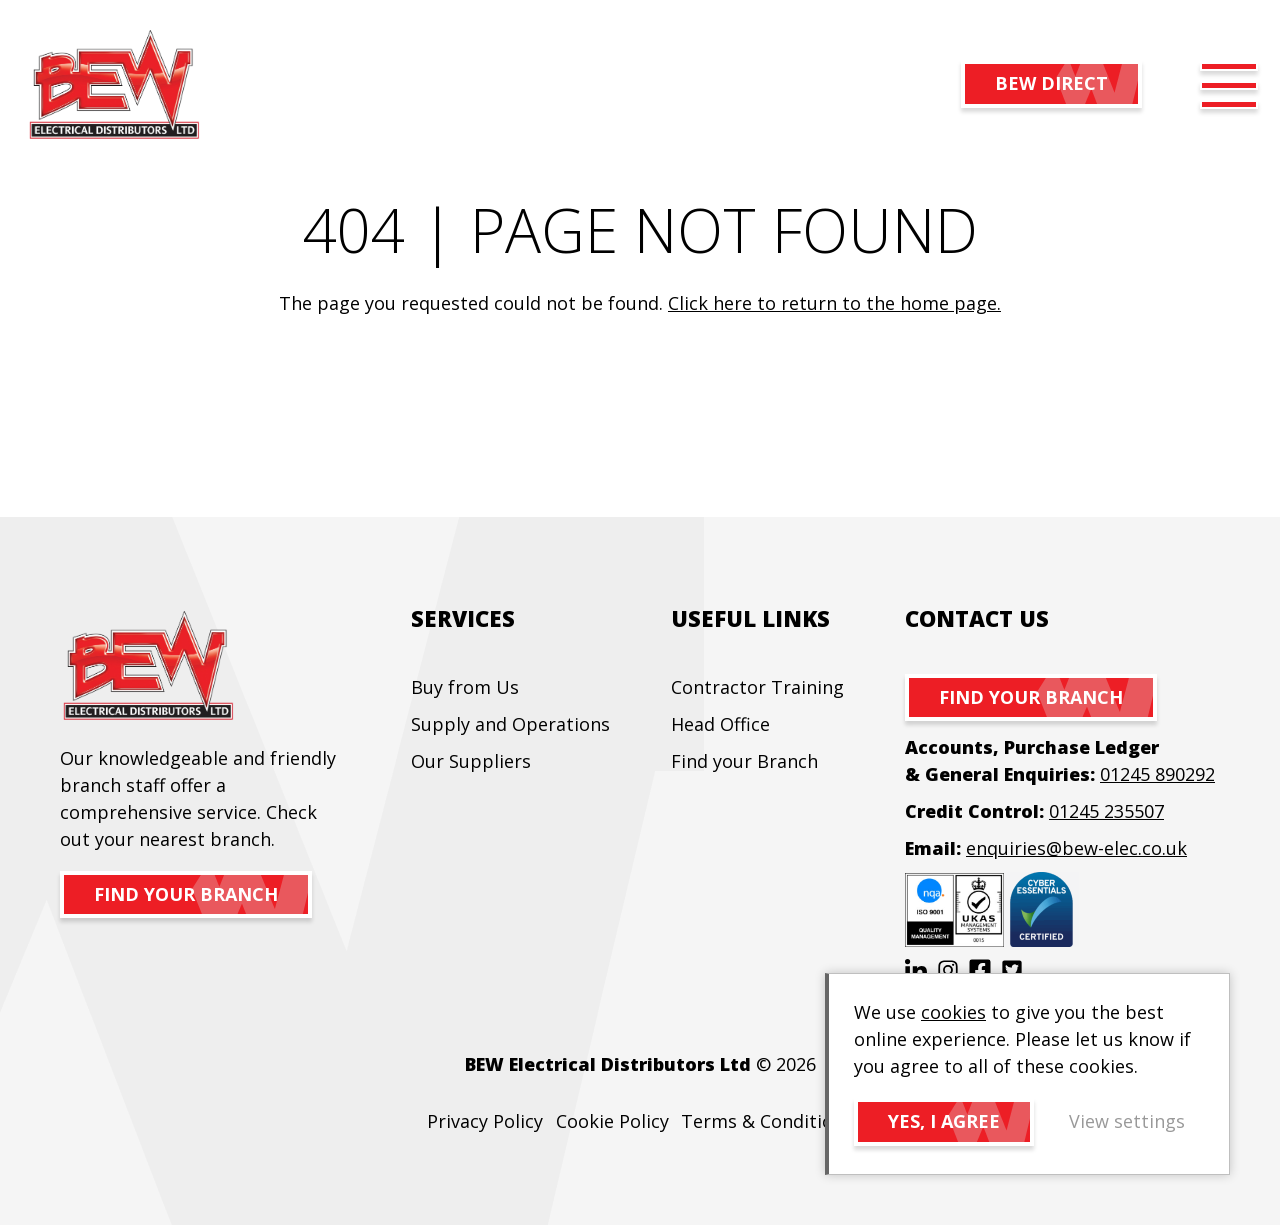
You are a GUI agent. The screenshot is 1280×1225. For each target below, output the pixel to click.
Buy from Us (465, 687)
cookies (953, 1012)
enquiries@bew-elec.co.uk (1076, 848)
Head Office (720, 724)
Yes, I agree (944, 1121)
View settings (1127, 1121)
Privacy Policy (485, 1121)
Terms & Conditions (767, 1121)
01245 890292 (1157, 774)
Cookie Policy (612, 1121)
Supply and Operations (510, 724)
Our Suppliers (471, 761)
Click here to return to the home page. (834, 303)
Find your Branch (744, 761)
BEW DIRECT (1051, 83)
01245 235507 (1106, 811)
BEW (113, 86)
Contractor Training (757, 687)
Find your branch (186, 894)
